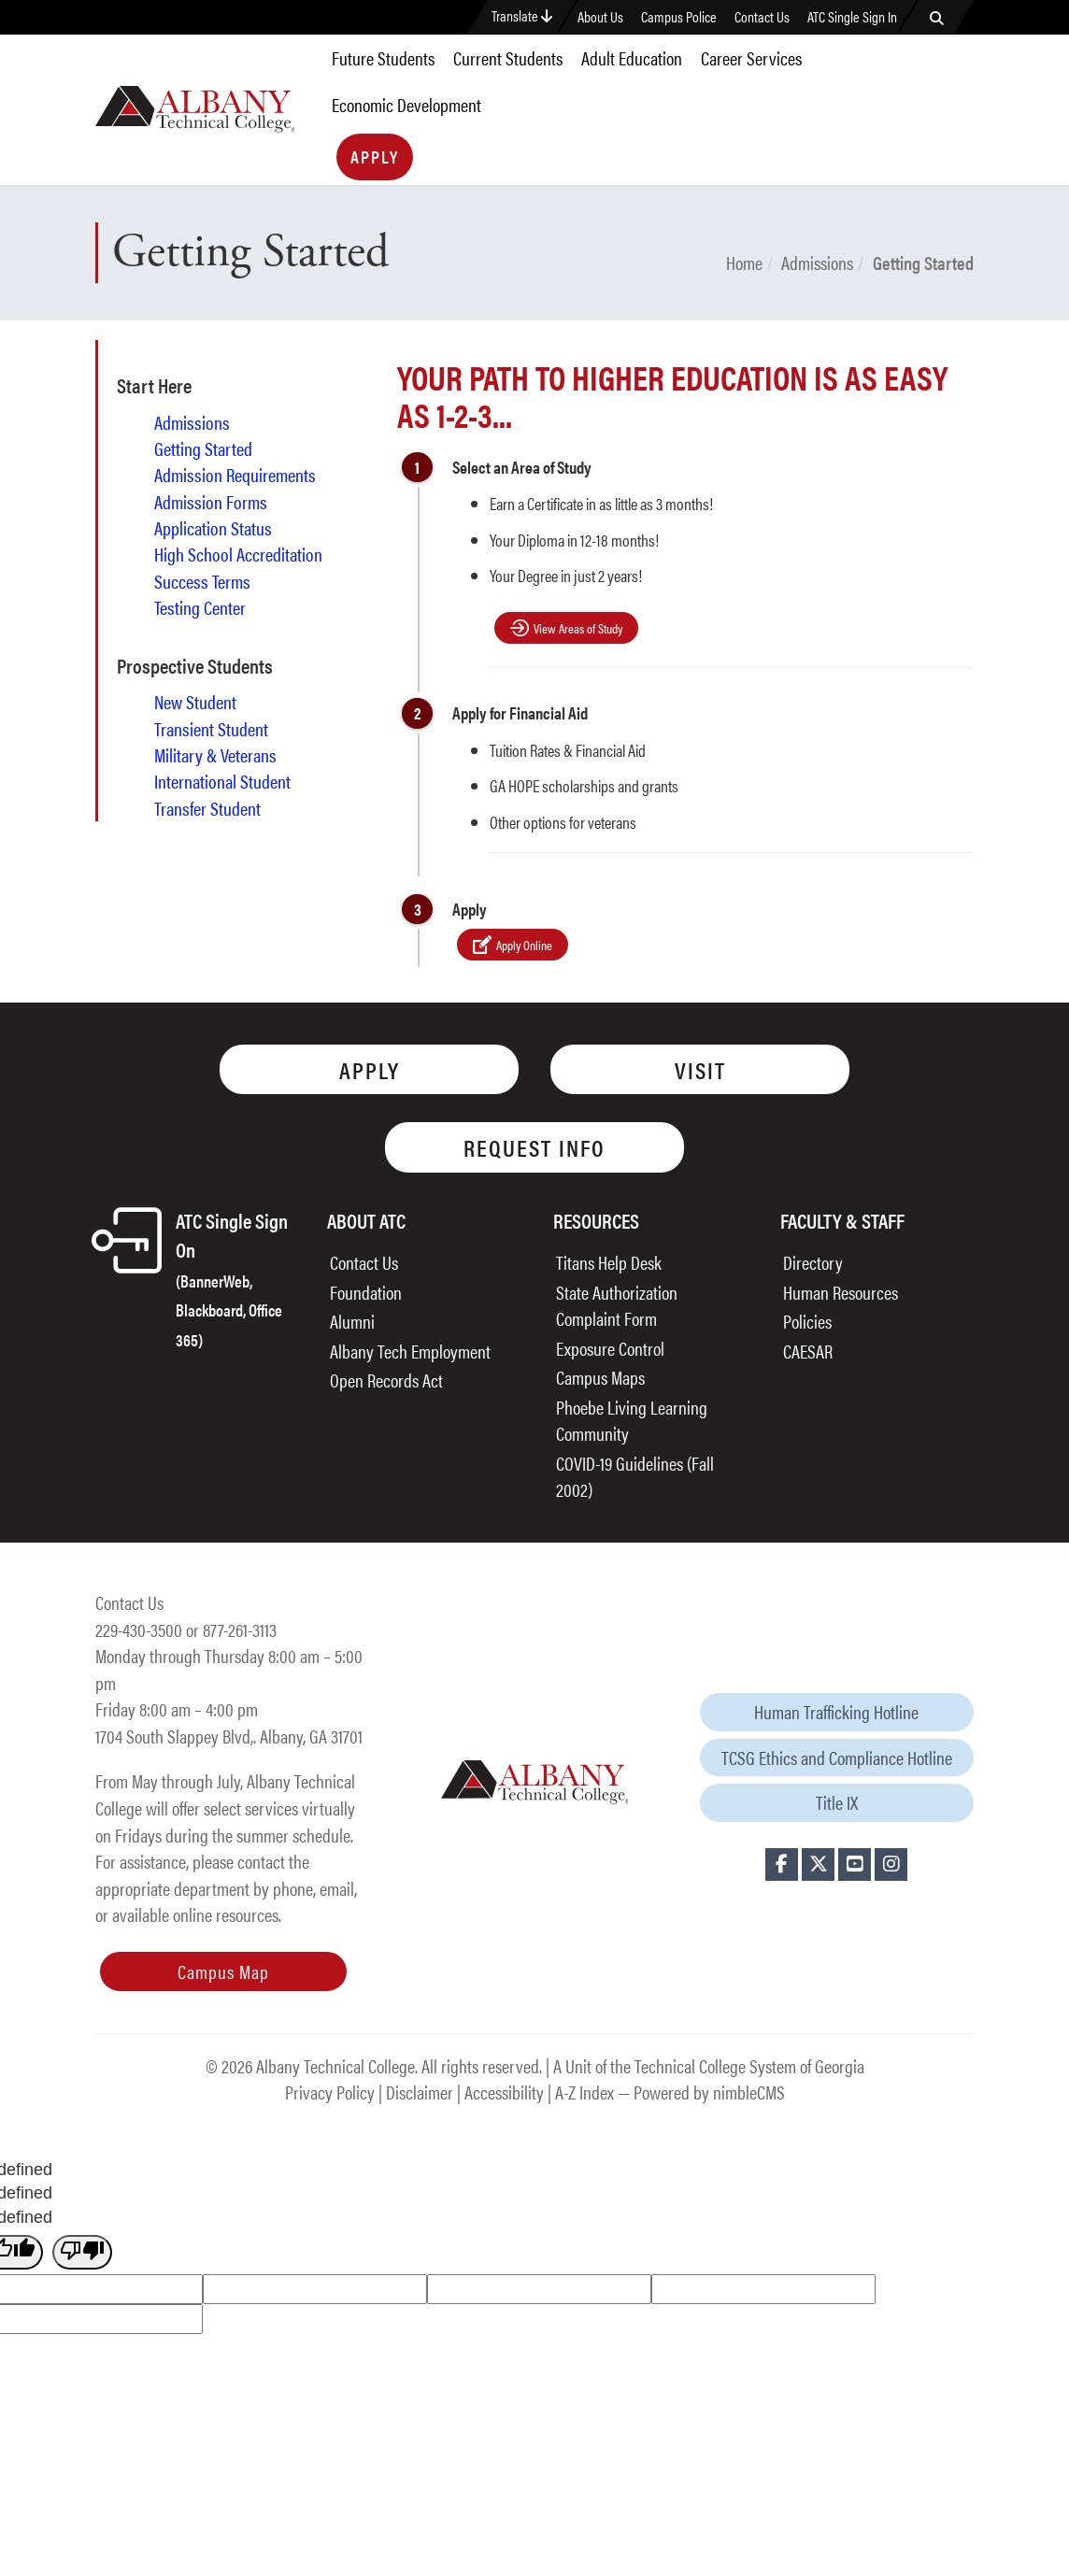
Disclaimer (419, 2091)
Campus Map (223, 1971)
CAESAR (808, 1350)
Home (744, 262)
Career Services (751, 57)
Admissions (817, 262)
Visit (700, 1069)
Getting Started (203, 448)
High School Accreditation (238, 554)
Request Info (534, 1147)
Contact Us (762, 16)
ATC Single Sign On (232, 1278)
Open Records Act (386, 1379)
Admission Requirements (235, 475)
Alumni (352, 1320)
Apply (374, 156)
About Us (600, 16)
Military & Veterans (215, 755)
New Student (195, 702)
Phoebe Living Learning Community (631, 1420)
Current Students (508, 57)
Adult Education (631, 57)
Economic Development (406, 104)
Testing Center (200, 607)
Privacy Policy (330, 2091)
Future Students (383, 57)
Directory (813, 1261)
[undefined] (82, 2252)
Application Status (213, 528)
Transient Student (211, 729)
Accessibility (504, 2091)
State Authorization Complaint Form (616, 1305)
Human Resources (840, 1291)
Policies (807, 1320)
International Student (222, 781)
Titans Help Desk (609, 1261)
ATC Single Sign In (852, 16)
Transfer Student (207, 808)
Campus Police (679, 16)
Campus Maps (600, 1376)
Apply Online (524, 944)
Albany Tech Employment (410, 1350)
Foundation (366, 1291)
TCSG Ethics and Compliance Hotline (836, 1757)
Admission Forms (210, 502)
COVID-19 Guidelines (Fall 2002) (635, 1476)
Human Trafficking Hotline (836, 1711)
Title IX (837, 1801)
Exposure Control (610, 1347)
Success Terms (202, 581)
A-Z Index (584, 2091)
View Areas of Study (578, 628)
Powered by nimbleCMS (709, 2091)
